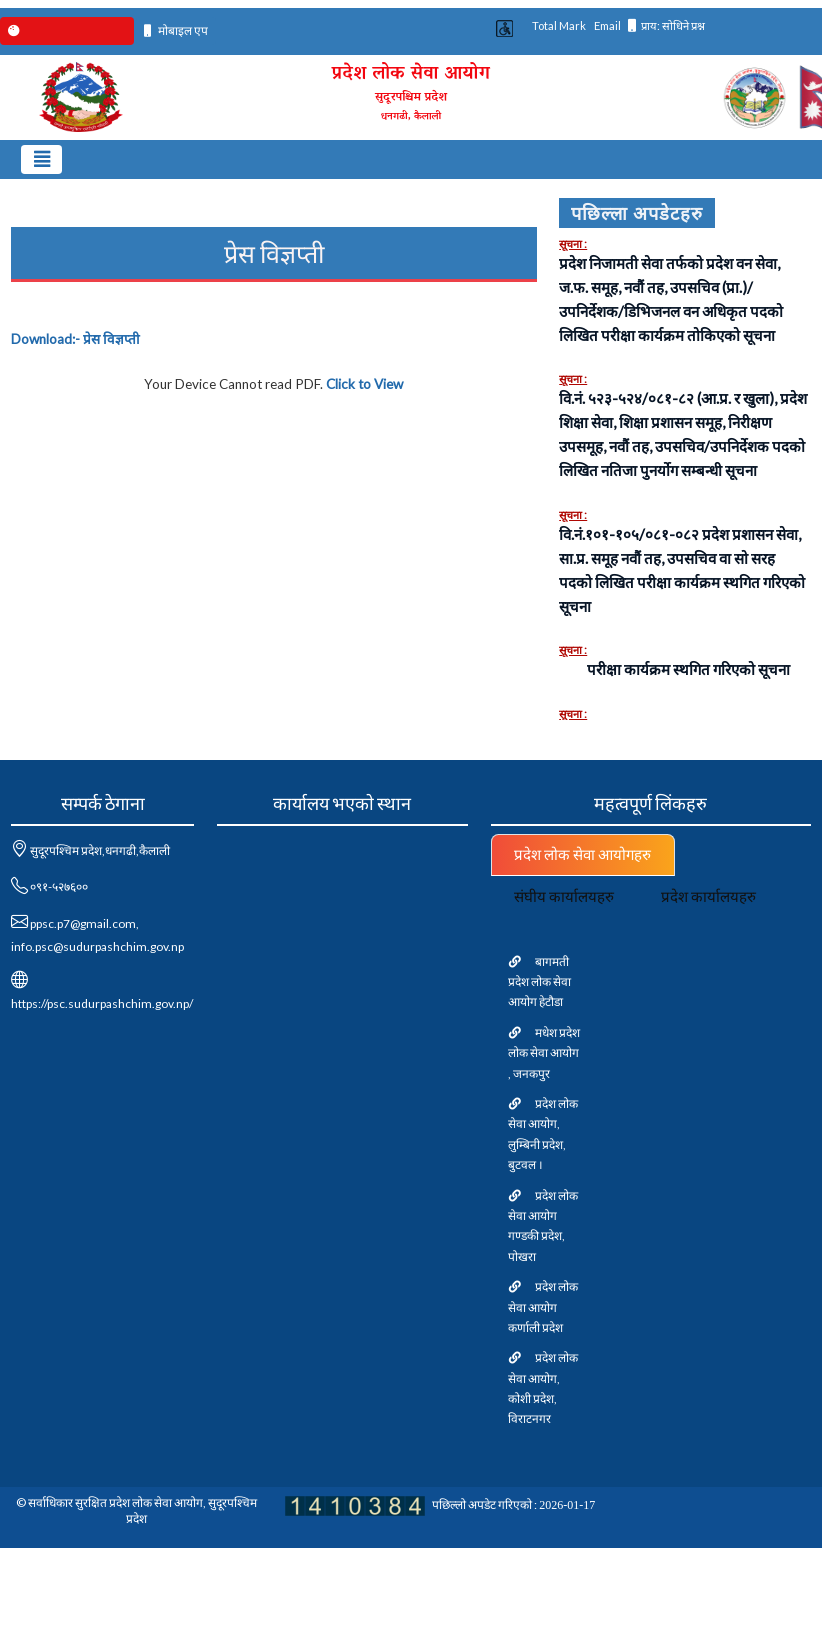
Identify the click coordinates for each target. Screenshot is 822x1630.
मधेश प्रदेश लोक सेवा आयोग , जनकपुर (544, 1053)
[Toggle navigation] (41, 159)
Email (607, 25)
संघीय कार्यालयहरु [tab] (564, 896)
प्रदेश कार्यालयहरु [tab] (708, 896)
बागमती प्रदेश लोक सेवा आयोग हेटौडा (539, 982)
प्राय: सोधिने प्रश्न (666, 25)
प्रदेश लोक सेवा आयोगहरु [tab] (582, 854)
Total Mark (559, 25)
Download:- (75, 339)
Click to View (364, 384)
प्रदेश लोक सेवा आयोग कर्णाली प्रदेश (543, 1307)
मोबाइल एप (176, 30)
